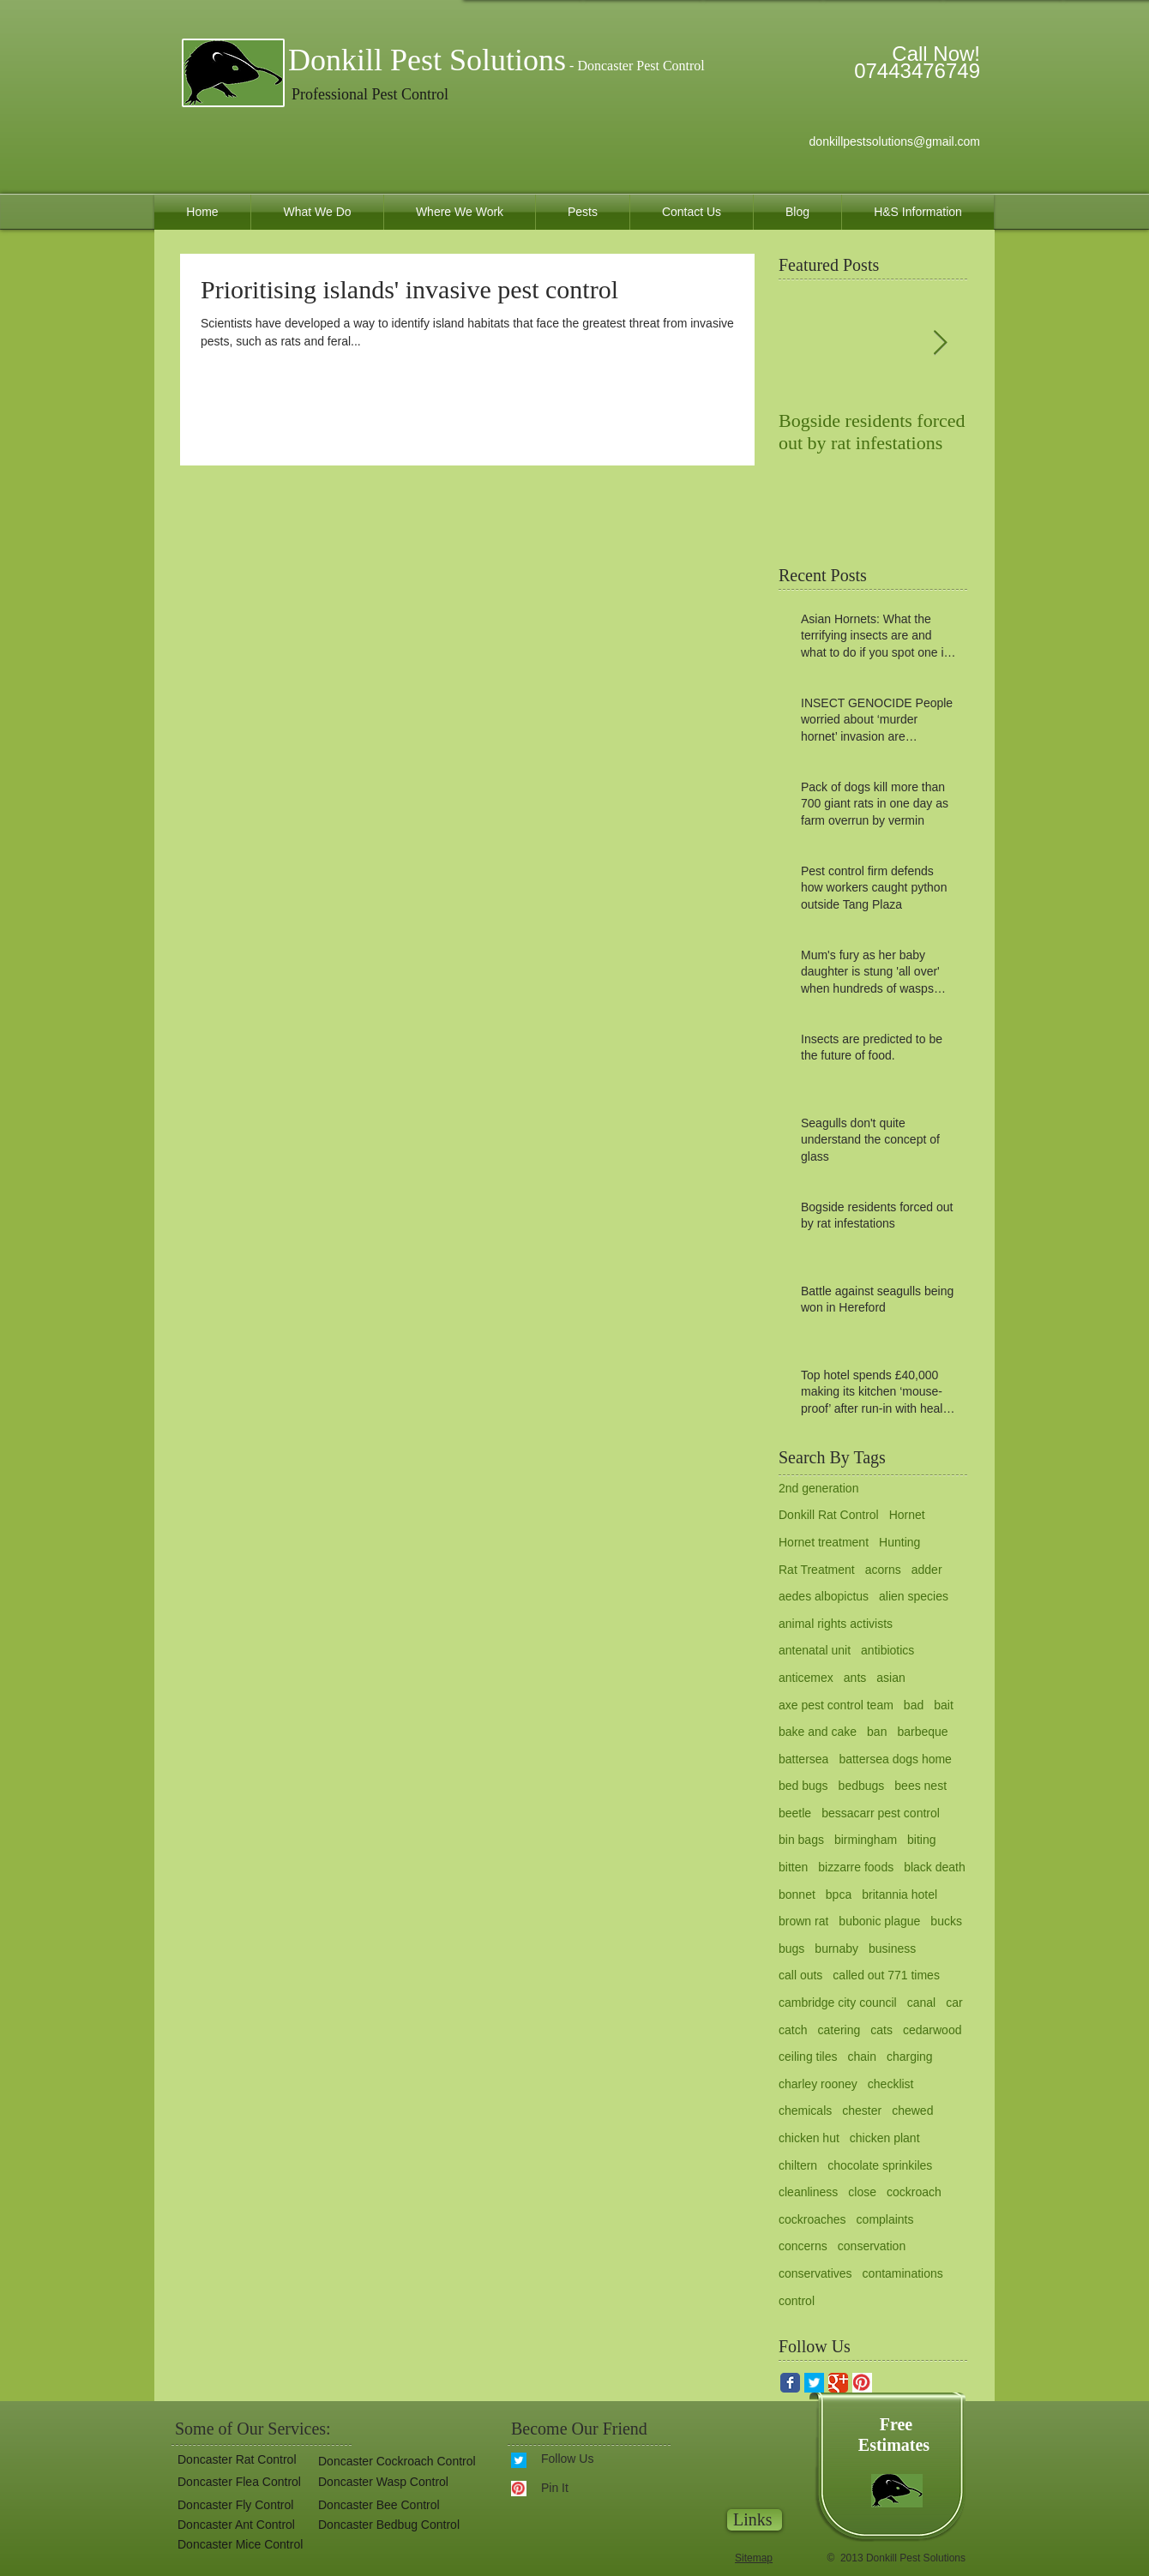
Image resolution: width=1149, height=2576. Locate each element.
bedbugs (862, 1785)
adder (926, 1569)
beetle (795, 1813)
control (797, 2301)
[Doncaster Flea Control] (236, 2482)
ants (855, 1677)
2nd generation (818, 1488)
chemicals (805, 2110)
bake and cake (818, 1731)
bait (943, 1705)
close (862, 2192)
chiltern (798, 2165)
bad (913, 1705)
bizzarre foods (855, 1867)
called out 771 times (886, 1975)
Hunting (899, 1542)
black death (935, 1867)
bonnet (797, 1894)
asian (890, 1677)
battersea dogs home (895, 1759)
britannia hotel (899, 1894)
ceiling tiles (808, 2056)
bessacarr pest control (880, 1813)
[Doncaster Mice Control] (238, 2544)
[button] (388, 2525)
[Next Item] (939, 343)
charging (910, 2056)
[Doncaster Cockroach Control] (395, 2461)
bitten (793, 1867)
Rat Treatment (817, 1569)
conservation (871, 2246)
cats (881, 2030)
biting (921, 1839)
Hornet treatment (824, 1542)
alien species (913, 1596)
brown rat (803, 1921)
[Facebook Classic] (790, 2383)
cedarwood (932, 2030)
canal (921, 2002)
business (892, 1948)
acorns (883, 1569)
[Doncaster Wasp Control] (381, 2482)
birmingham (865, 1839)
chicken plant (885, 2138)
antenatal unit (815, 1650)
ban (877, 1731)
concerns (803, 2246)
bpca (838, 1894)
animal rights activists (836, 1623)
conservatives (815, 2273)
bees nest (920, 1785)
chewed (912, 2110)
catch (793, 2030)
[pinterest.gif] (862, 2383)
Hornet (907, 1515)
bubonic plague (879, 1921)
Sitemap (754, 2558)
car (954, 2002)
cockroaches (812, 2219)
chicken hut (809, 2138)
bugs (791, 1948)
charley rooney (818, 2084)
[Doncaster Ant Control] (234, 2525)
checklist (891, 2084)
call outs (800, 1975)
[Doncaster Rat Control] (234, 2460)
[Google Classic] (838, 2383)
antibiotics (887, 1650)
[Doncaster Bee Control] (376, 2505)
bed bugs (803, 1785)
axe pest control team (836, 1705)
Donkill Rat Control (829, 1515)
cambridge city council (838, 2002)
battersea (803, 1759)
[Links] (754, 2520)
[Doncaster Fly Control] (232, 2505)
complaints (885, 2219)
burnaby (836, 1948)
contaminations (903, 2273)
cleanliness (808, 2192)
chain (861, 2056)
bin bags (801, 1839)
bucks (946, 1921)
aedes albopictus (824, 1596)
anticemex (806, 1677)
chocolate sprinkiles (879, 2165)
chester (861, 2110)
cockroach (914, 2192)
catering (838, 2030)
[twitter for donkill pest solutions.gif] (814, 2383)
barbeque (922, 1731)
